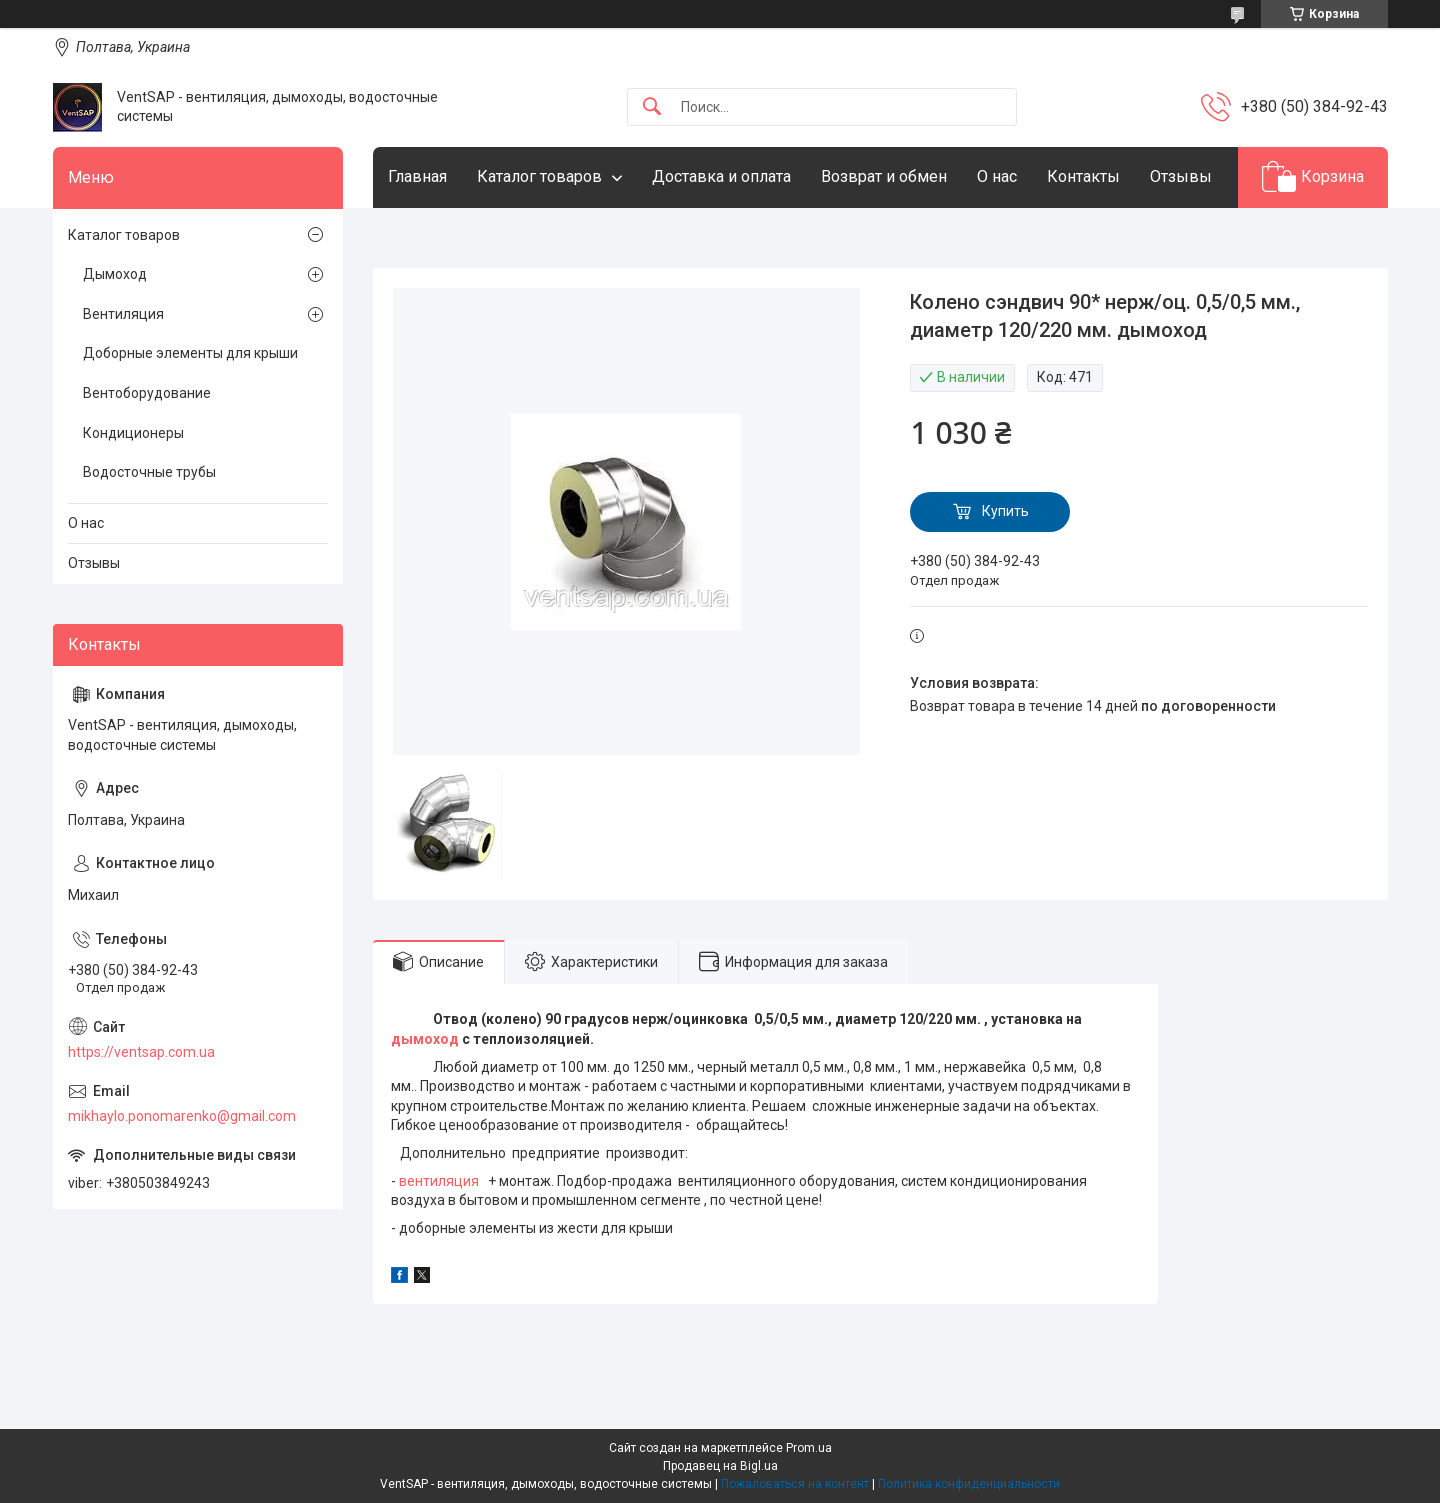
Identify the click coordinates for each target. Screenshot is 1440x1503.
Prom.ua (809, 1448)
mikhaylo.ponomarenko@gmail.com (182, 1116)
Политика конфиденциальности (969, 1484)
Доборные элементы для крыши (190, 353)
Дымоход (115, 274)
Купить (1005, 511)
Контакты (1083, 176)
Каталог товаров (539, 176)
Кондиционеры (133, 433)
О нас (997, 176)
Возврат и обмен (884, 176)
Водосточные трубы (149, 472)
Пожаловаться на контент (795, 1484)
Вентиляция (123, 314)
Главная (417, 176)
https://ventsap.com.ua (141, 1052)
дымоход (425, 1039)
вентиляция (439, 1181)
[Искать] (652, 107)
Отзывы (1181, 176)
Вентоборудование (147, 393)
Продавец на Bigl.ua (720, 1466)
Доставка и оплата (721, 176)
